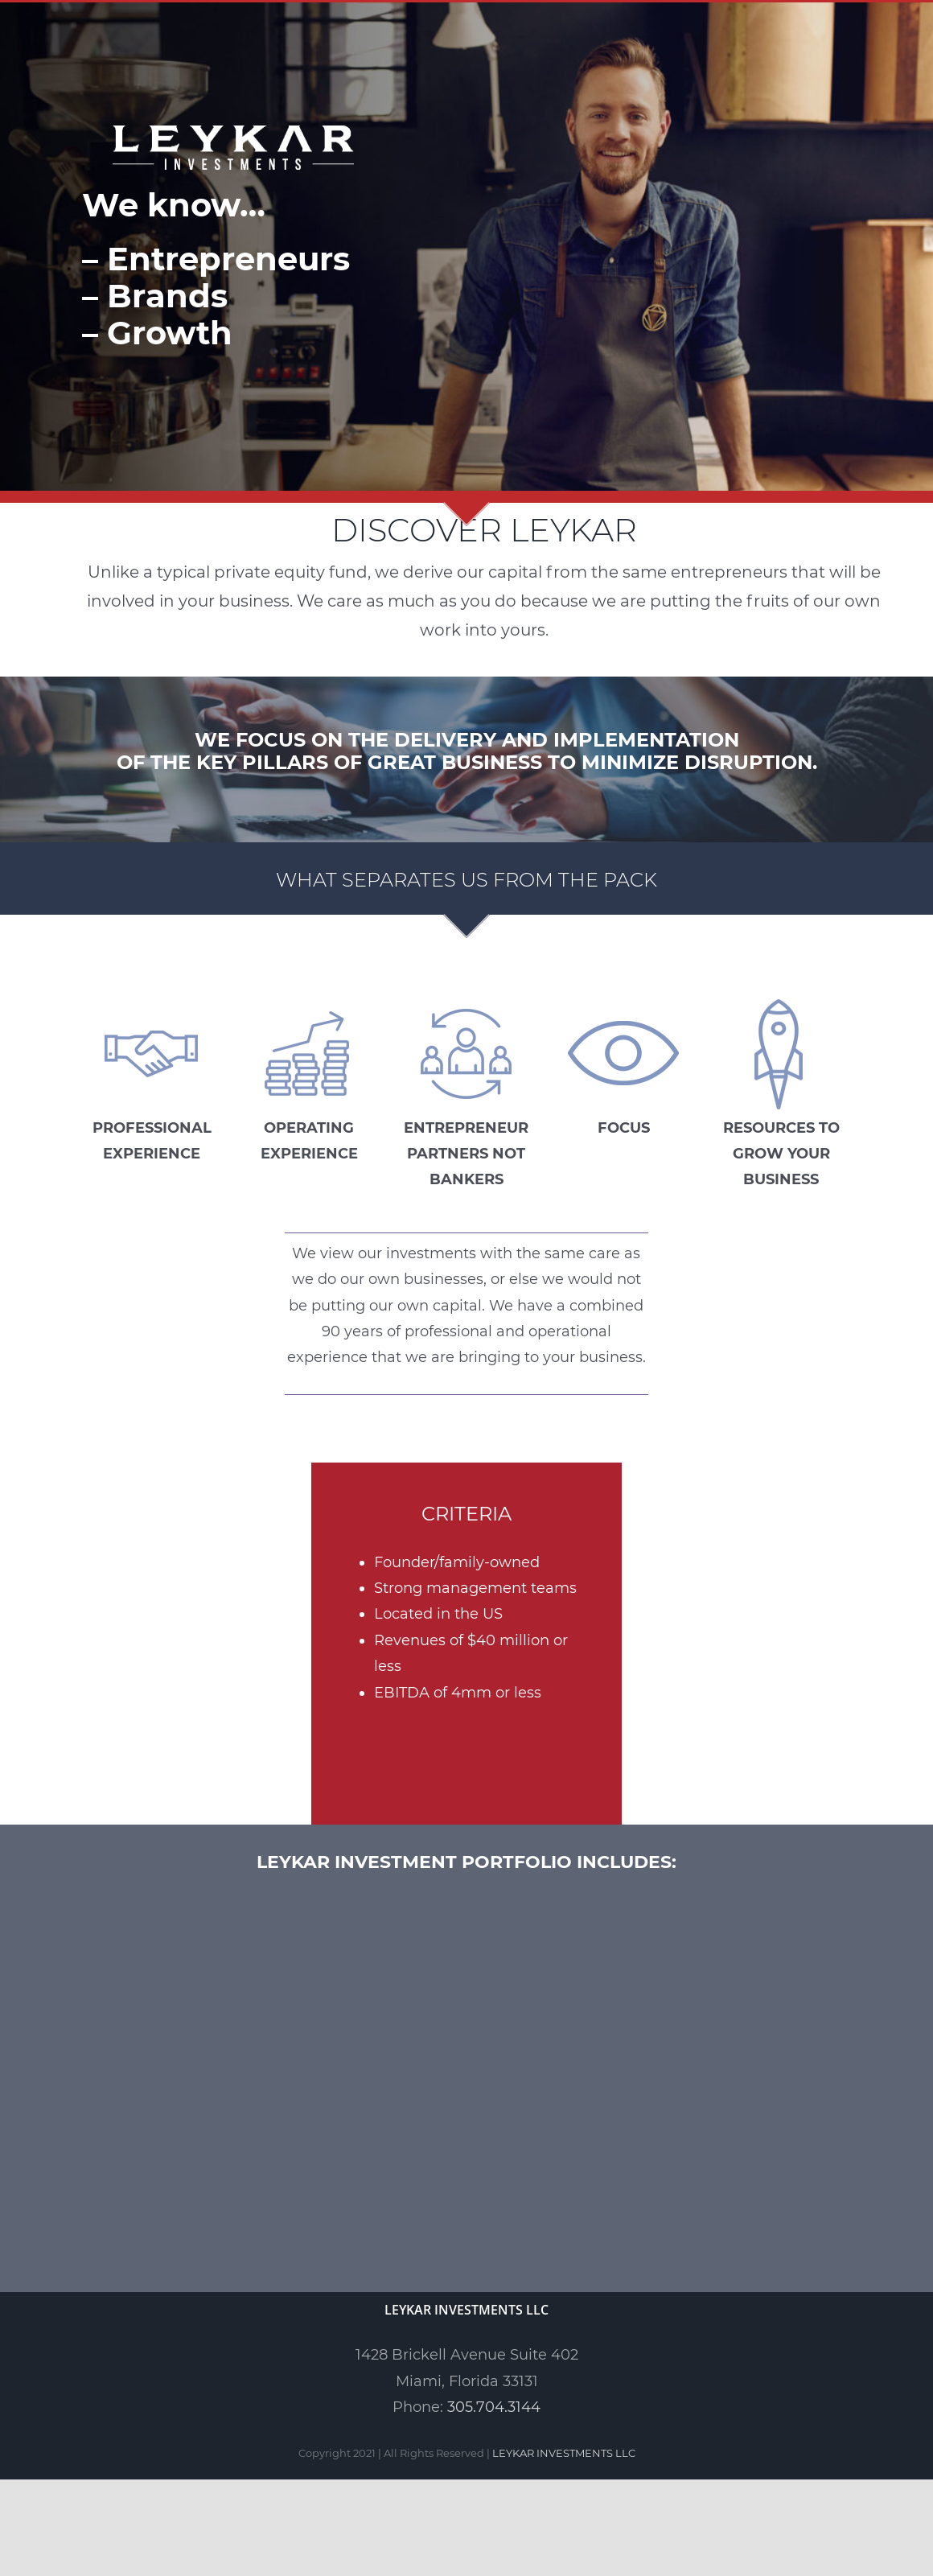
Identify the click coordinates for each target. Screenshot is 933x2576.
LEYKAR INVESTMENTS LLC (563, 2452)
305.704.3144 (493, 2407)
